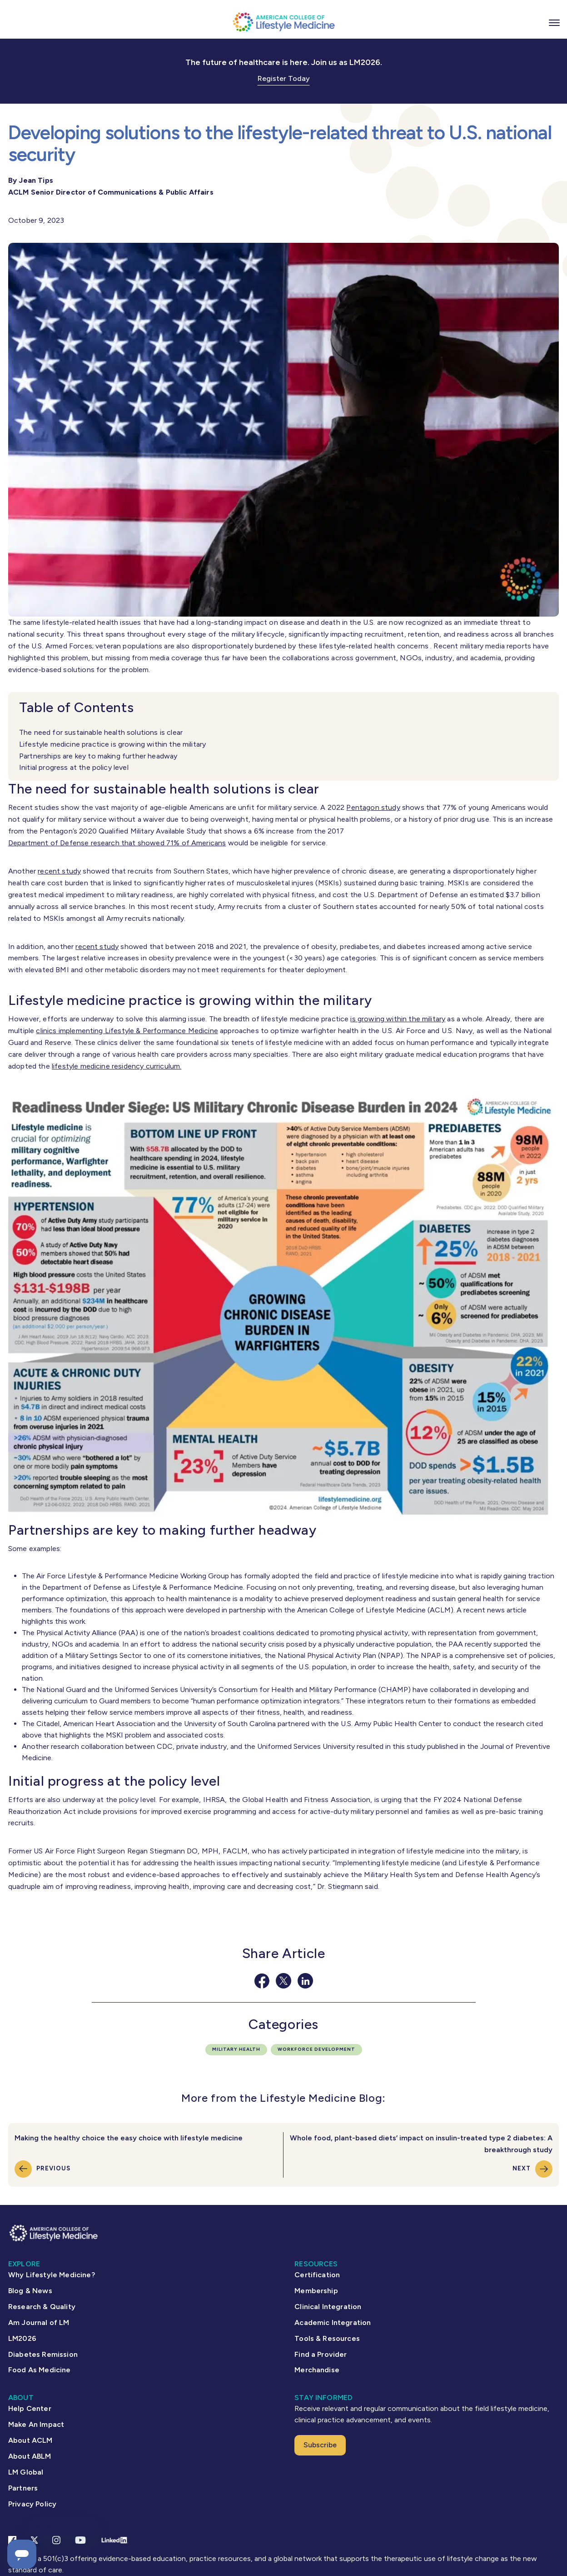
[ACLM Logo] (283, 21)
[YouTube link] (80, 2540)
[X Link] (34, 2540)
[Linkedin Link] (114, 2540)
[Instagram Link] (56, 2540)
